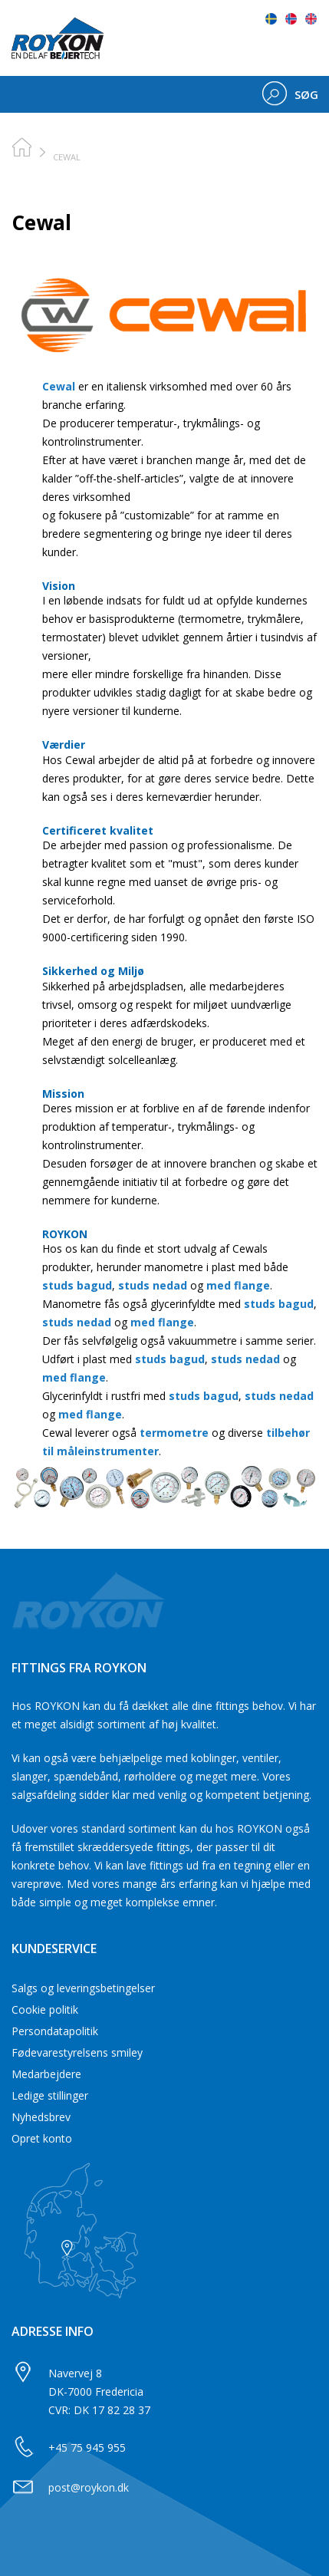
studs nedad (152, 1285)
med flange (238, 1285)
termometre (174, 1432)
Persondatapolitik (55, 2031)
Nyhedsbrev (41, 2117)
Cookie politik (45, 2009)
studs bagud (77, 1285)
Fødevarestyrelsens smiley (77, 2052)
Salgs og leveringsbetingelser (83, 1988)
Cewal (58, 386)
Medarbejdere (46, 2074)
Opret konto (42, 2138)
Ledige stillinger (50, 2095)
